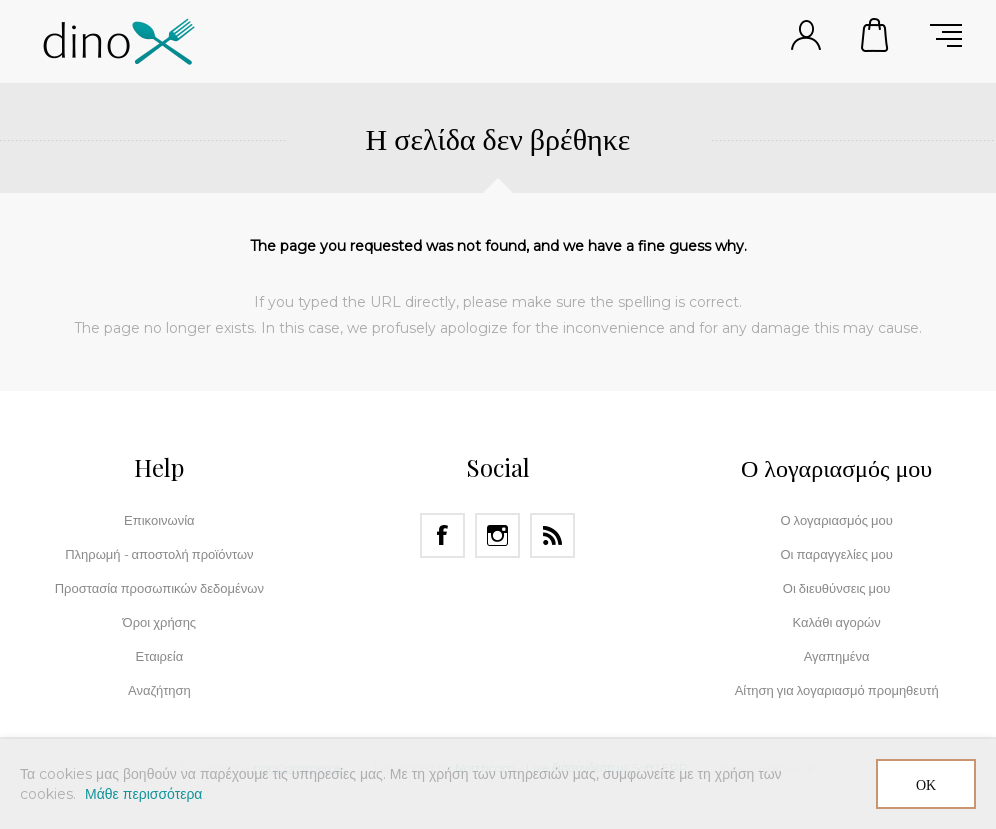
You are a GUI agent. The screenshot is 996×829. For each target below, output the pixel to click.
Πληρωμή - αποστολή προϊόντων (159, 554)
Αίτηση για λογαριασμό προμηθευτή (837, 690)
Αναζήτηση (159, 690)
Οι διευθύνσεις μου (837, 588)
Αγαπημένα (837, 656)
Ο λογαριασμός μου (836, 520)
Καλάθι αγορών (876, 35)
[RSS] (552, 535)
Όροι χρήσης (160, 622)
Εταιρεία (160, 656)
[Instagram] (497, 535)
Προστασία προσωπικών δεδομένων (159, 588)
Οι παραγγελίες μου (836, 554)
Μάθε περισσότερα (143, 794)
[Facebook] (442, 535)
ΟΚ (926, 784)
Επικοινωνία (159, 520)
